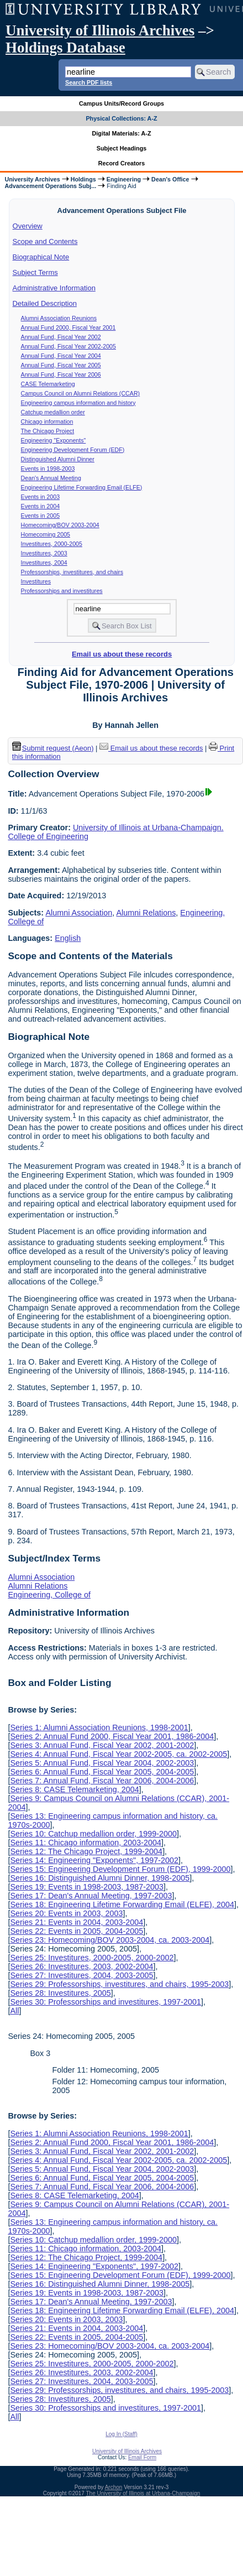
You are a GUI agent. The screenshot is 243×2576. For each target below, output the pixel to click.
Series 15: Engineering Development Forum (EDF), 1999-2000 (120, 1869)
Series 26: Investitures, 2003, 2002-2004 (81, 1966)
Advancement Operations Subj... (50, 186)
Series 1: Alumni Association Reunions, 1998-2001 (99, 1727)
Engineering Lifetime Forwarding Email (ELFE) (81, 487)
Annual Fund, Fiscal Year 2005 (61, 365)
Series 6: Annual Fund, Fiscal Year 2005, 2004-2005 (102, 1771)
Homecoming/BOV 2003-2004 (60, 525)
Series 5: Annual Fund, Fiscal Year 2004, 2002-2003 (102, 1762)
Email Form (142, 2457)
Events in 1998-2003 (48, 468)
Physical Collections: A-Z (121, 118)
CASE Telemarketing (48, 384)
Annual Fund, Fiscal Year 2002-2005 (68, 346)
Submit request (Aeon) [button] (53, 748)
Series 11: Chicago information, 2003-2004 (85, 1842)
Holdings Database (65, 47)
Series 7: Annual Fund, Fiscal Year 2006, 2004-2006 (102, 1780)
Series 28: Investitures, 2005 (60, 1993)
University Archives (32, 179)
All (14, 2010)
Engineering (124, 179)
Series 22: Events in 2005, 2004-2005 (76, 1931)
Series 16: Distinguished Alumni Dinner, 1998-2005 (99, 1878)
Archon (114, 2487)
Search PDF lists (88, 82)
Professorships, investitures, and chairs (72, 572)
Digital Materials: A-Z (121, 133)
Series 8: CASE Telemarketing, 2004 (74, 1789)
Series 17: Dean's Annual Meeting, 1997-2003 (91, 1895)
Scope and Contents (45, 241)
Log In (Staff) (121, 2434)
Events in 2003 (40, 496)
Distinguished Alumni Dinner (57, 459)
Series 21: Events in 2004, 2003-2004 (76, 1922)
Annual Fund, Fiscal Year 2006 (61, 374)
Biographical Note (41, 257)
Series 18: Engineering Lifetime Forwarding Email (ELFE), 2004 (122, 1904)
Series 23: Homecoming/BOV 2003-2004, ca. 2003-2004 (109, 1939)
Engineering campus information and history (78, 402)
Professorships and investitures (62, 590)
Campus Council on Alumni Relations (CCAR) (80, 393)
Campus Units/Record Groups (121, 103)
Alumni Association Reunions (59, 318)
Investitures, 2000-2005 (51, 543)
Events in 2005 (40, 515)
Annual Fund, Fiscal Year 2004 (61, 355)
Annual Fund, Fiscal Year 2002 (61, 337)
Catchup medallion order (53, 412)
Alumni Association (78, 912)
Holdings (83, 179)
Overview (28, 226)
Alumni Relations (146, 912)
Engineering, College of (49, 1594)
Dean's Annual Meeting (51, 478)
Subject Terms (35, 272)
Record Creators (121, 163)
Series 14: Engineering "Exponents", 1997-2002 (94, 1860)
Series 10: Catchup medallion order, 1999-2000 (93, 1833)
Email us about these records (122, 654)
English (68, 938)
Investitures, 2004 (44, 562)
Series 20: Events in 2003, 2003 (66, 1913)
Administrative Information (54, 288)
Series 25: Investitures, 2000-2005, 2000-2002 (91, 1957)
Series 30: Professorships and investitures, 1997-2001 (105, 2001)
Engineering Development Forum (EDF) (73, 449)
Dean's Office (170, 179)
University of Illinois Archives (100, 30)
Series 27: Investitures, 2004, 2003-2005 (81, 1975)
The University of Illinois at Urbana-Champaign (143, 2493)
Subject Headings (122, 148)
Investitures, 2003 (44, 553)
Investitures (36, 581)
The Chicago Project (48, 431)
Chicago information (47, 421)
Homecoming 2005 (45, 534)
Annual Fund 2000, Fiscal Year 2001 (68, 327)
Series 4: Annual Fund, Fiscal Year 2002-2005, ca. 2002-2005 (118, 1754)
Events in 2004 (40, 506)
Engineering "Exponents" (53, 440)
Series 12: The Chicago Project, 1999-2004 (86, 1851)
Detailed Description (45, 303)
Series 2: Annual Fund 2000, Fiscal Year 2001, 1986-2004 (112, 1736)
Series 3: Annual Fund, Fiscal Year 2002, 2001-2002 (102, 1745)
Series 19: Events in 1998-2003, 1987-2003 (86, 1886)
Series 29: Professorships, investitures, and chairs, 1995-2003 (119, 1984)
